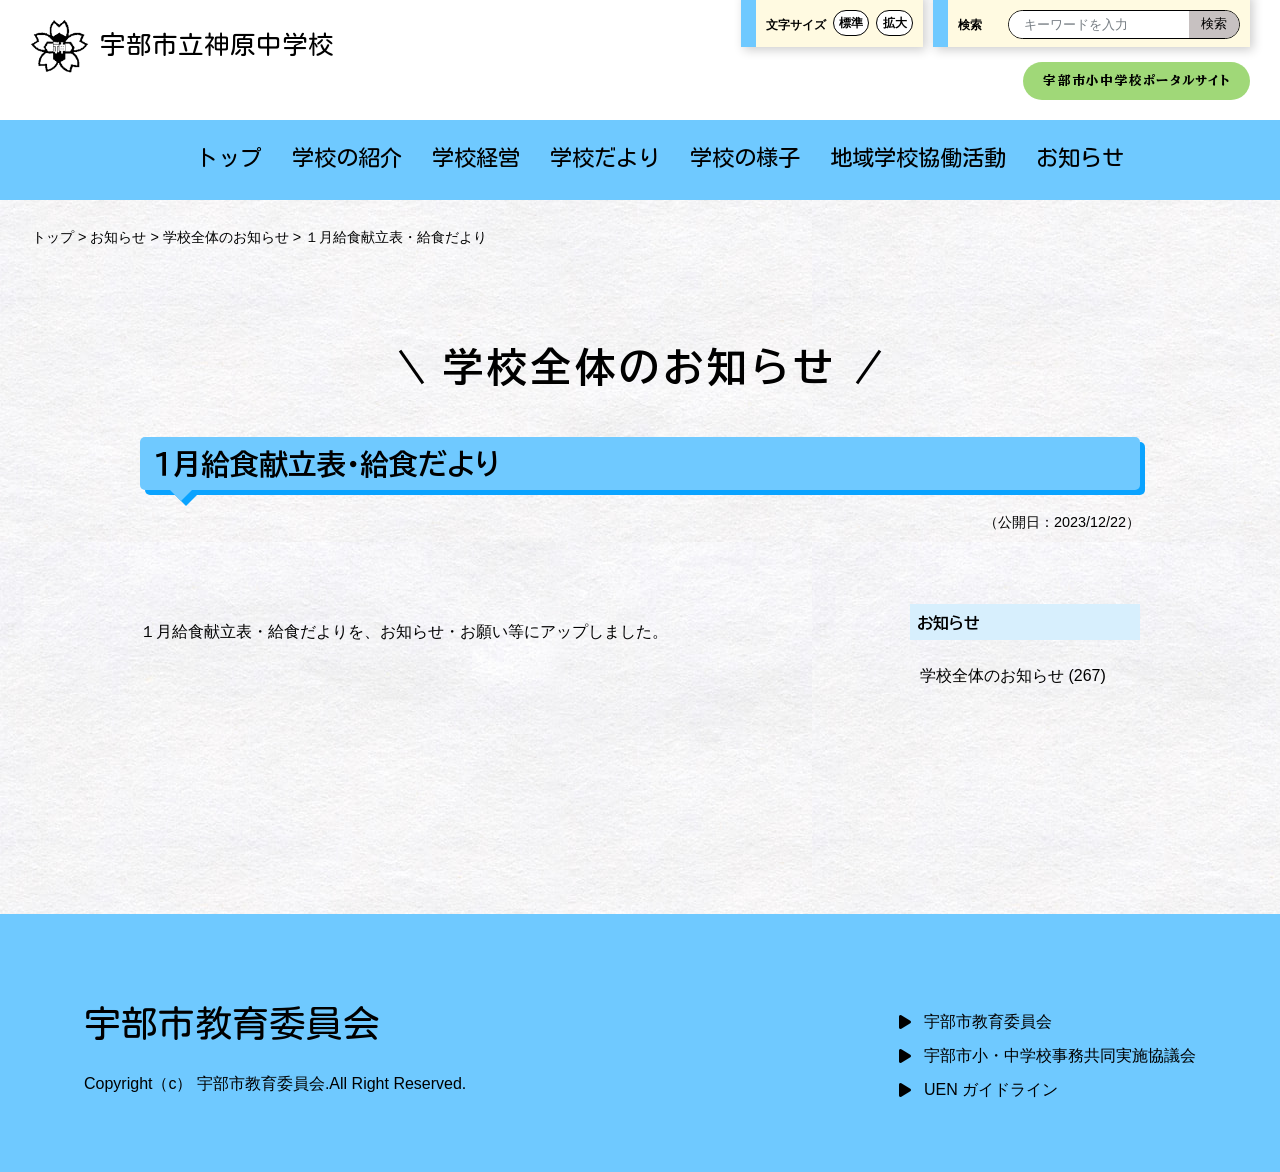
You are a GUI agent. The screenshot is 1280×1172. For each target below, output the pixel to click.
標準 (851, 23)
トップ (229, 157)
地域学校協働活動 (918, 157)
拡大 (895, 23)
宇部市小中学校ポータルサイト (1136, 80)
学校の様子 (745, 157)
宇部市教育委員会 (988, 1021)
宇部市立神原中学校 (182, 44)
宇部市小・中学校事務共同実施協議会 (1060, 1055)
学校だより (605, 157)
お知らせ (1080, 157)
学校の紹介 (347, 157)
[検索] (1214, 24)
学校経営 (476, 157)
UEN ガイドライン (991, 1089)
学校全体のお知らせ (226, 237)
